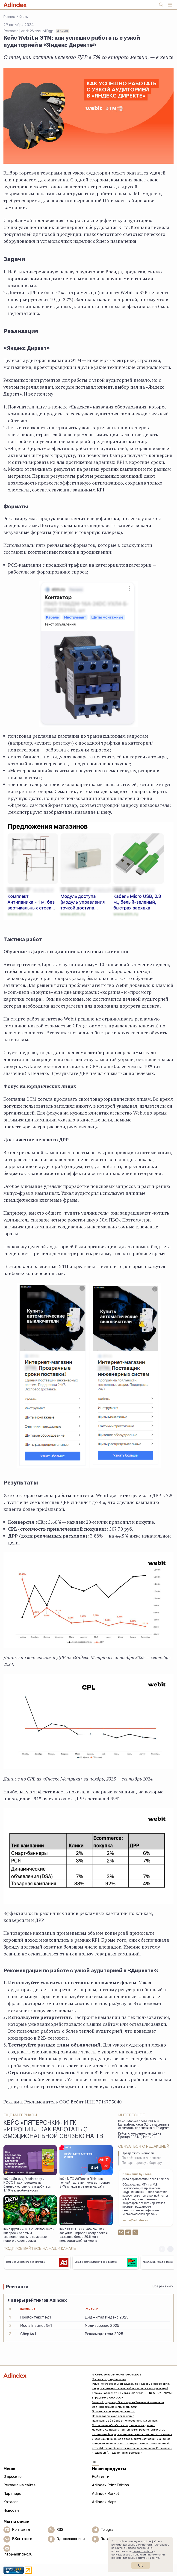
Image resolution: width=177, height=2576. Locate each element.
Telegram (109, 2529)
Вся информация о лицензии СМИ (114, 2406)
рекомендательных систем (129, 2557)
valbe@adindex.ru (135, 2220)
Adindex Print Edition (110, 2485)
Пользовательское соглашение (113, 2416)
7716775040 (109, 2102)
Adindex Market (105, 2493)
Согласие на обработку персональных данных (123, 2425)
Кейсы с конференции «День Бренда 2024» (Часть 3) (139, 2135)
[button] (170, 2249)
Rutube (107, 2539)
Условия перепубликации (109, 2379)
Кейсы (24, 17)
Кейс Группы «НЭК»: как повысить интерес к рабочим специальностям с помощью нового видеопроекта (28, 2235)
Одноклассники (70, 2539)
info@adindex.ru (17, 2554)
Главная (9, 17)
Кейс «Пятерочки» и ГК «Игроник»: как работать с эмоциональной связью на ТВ (53, 2130)
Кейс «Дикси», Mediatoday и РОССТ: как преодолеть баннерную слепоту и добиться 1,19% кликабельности (27, 2185)
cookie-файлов (143, 2551)
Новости (11, 2510)
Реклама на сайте (19, 2485)
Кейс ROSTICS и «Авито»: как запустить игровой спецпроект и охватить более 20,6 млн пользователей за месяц (83, 2235)
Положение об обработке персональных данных (124, 2420)
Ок (140, 2565)
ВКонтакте (22, 2539)
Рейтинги (100, 2476)
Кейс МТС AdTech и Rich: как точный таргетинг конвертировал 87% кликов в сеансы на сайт (84, 2183)
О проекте (12, 2476)
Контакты (21, 2529)
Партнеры (12, 2493)
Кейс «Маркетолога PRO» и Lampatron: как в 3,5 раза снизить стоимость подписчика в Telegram (143, 2125)
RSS (59, 2529)
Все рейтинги (163, 2286)
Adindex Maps (104, 2502)
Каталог (10, 2502)
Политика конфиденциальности (113, 2411)
